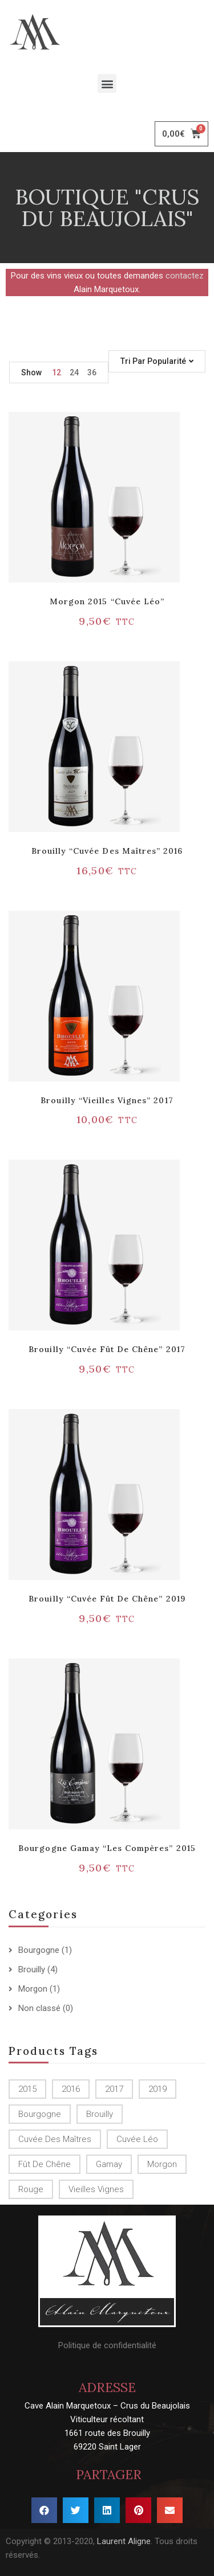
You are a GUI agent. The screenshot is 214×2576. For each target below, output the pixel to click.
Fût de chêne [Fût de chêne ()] (44, 2164)
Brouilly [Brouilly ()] (99, 2114)
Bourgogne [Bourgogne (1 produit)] (39, 2114)
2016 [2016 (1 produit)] (71, 2089)
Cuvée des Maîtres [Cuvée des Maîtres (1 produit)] (54, 2139)
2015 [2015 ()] (27, 2089)
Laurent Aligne (124, 2541)
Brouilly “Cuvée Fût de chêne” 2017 (107, 1349)
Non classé (39, 2008)
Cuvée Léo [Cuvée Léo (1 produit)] (137, 2139)
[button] (107, 83)
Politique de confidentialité (107, 2345)
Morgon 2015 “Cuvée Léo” (107, 601)
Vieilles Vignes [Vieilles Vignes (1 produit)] (96, 2189)
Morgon (32, 1989)
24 (74, 372)
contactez (184, 276)
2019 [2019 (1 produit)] (157, 2089)
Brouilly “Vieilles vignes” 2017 (107, 1100)
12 (56, 372)
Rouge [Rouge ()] (30, 2189)
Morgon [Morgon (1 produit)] (162, 2164)
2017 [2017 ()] (114, 2089)
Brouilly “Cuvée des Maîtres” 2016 (107, 851)
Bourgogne (38, 1950)
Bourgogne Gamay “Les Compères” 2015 (106, 1848)
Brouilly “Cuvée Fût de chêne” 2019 (107, 1599)
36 (91, 372)
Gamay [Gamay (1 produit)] (109, 2164)
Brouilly (31, 1969)
